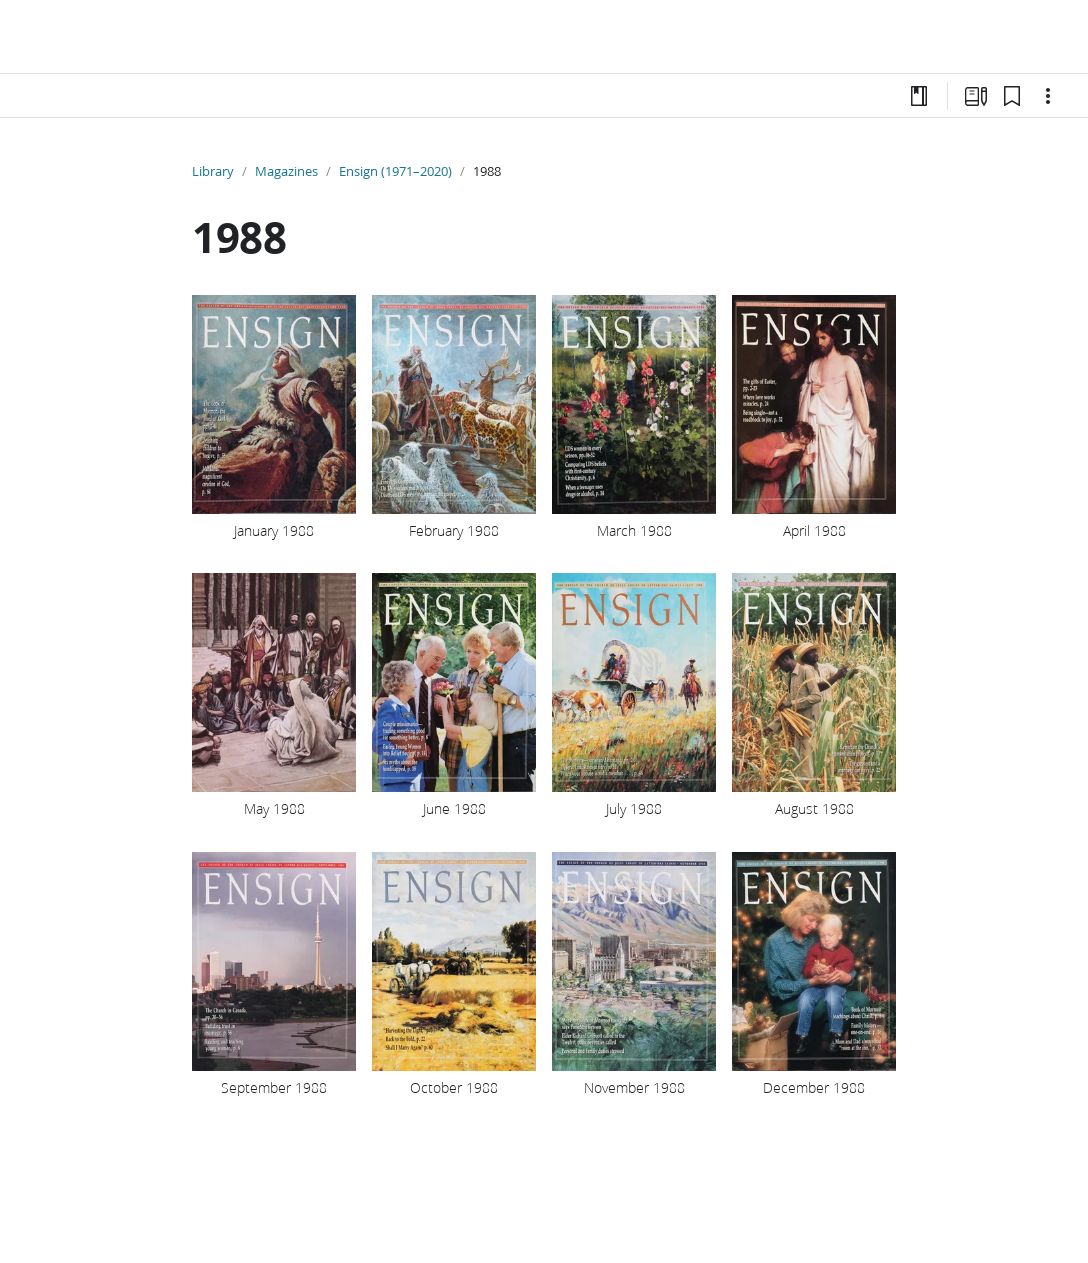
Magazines (286, 171)
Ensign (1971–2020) (395, 171)
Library (213, 171)
